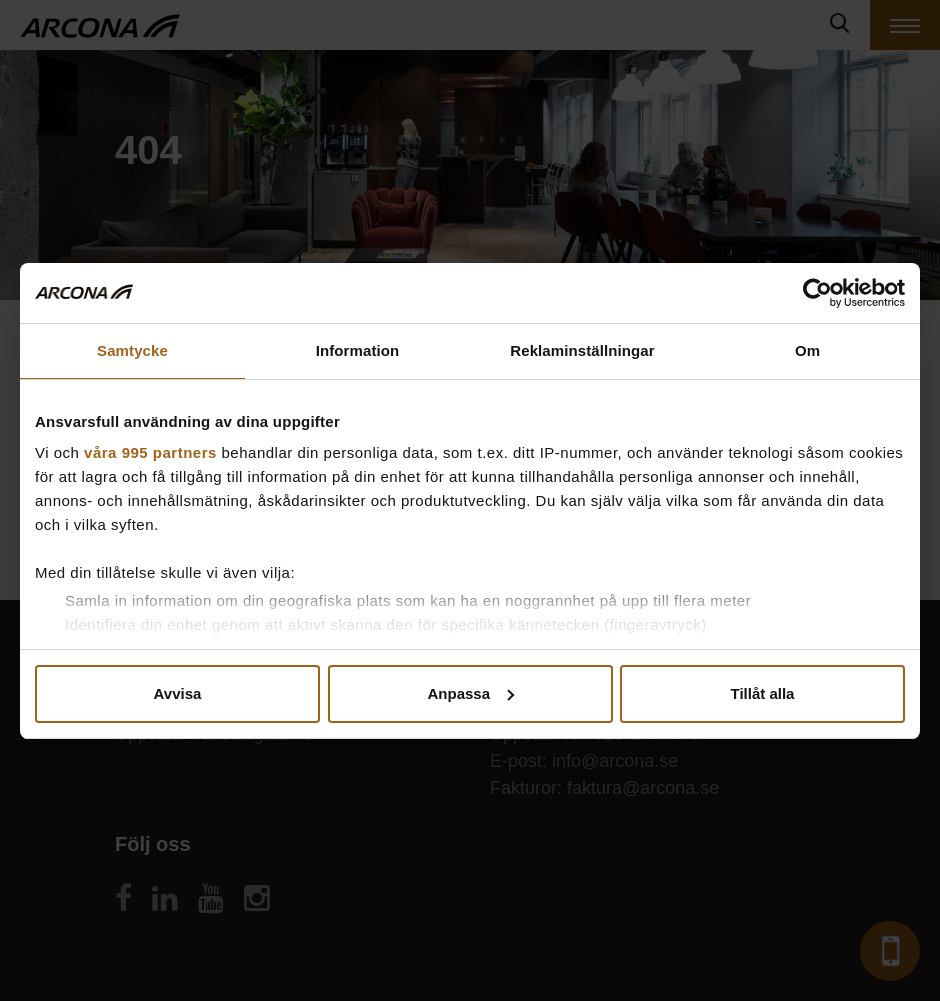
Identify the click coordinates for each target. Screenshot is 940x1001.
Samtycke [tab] (132, 350)
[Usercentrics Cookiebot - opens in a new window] (817, 293)
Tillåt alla (763, 693)
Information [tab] (358, 350)
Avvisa (178, 693)
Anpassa (470, 693)
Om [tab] (807, 350)
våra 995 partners (150, 452)
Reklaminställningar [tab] (582, 350)
